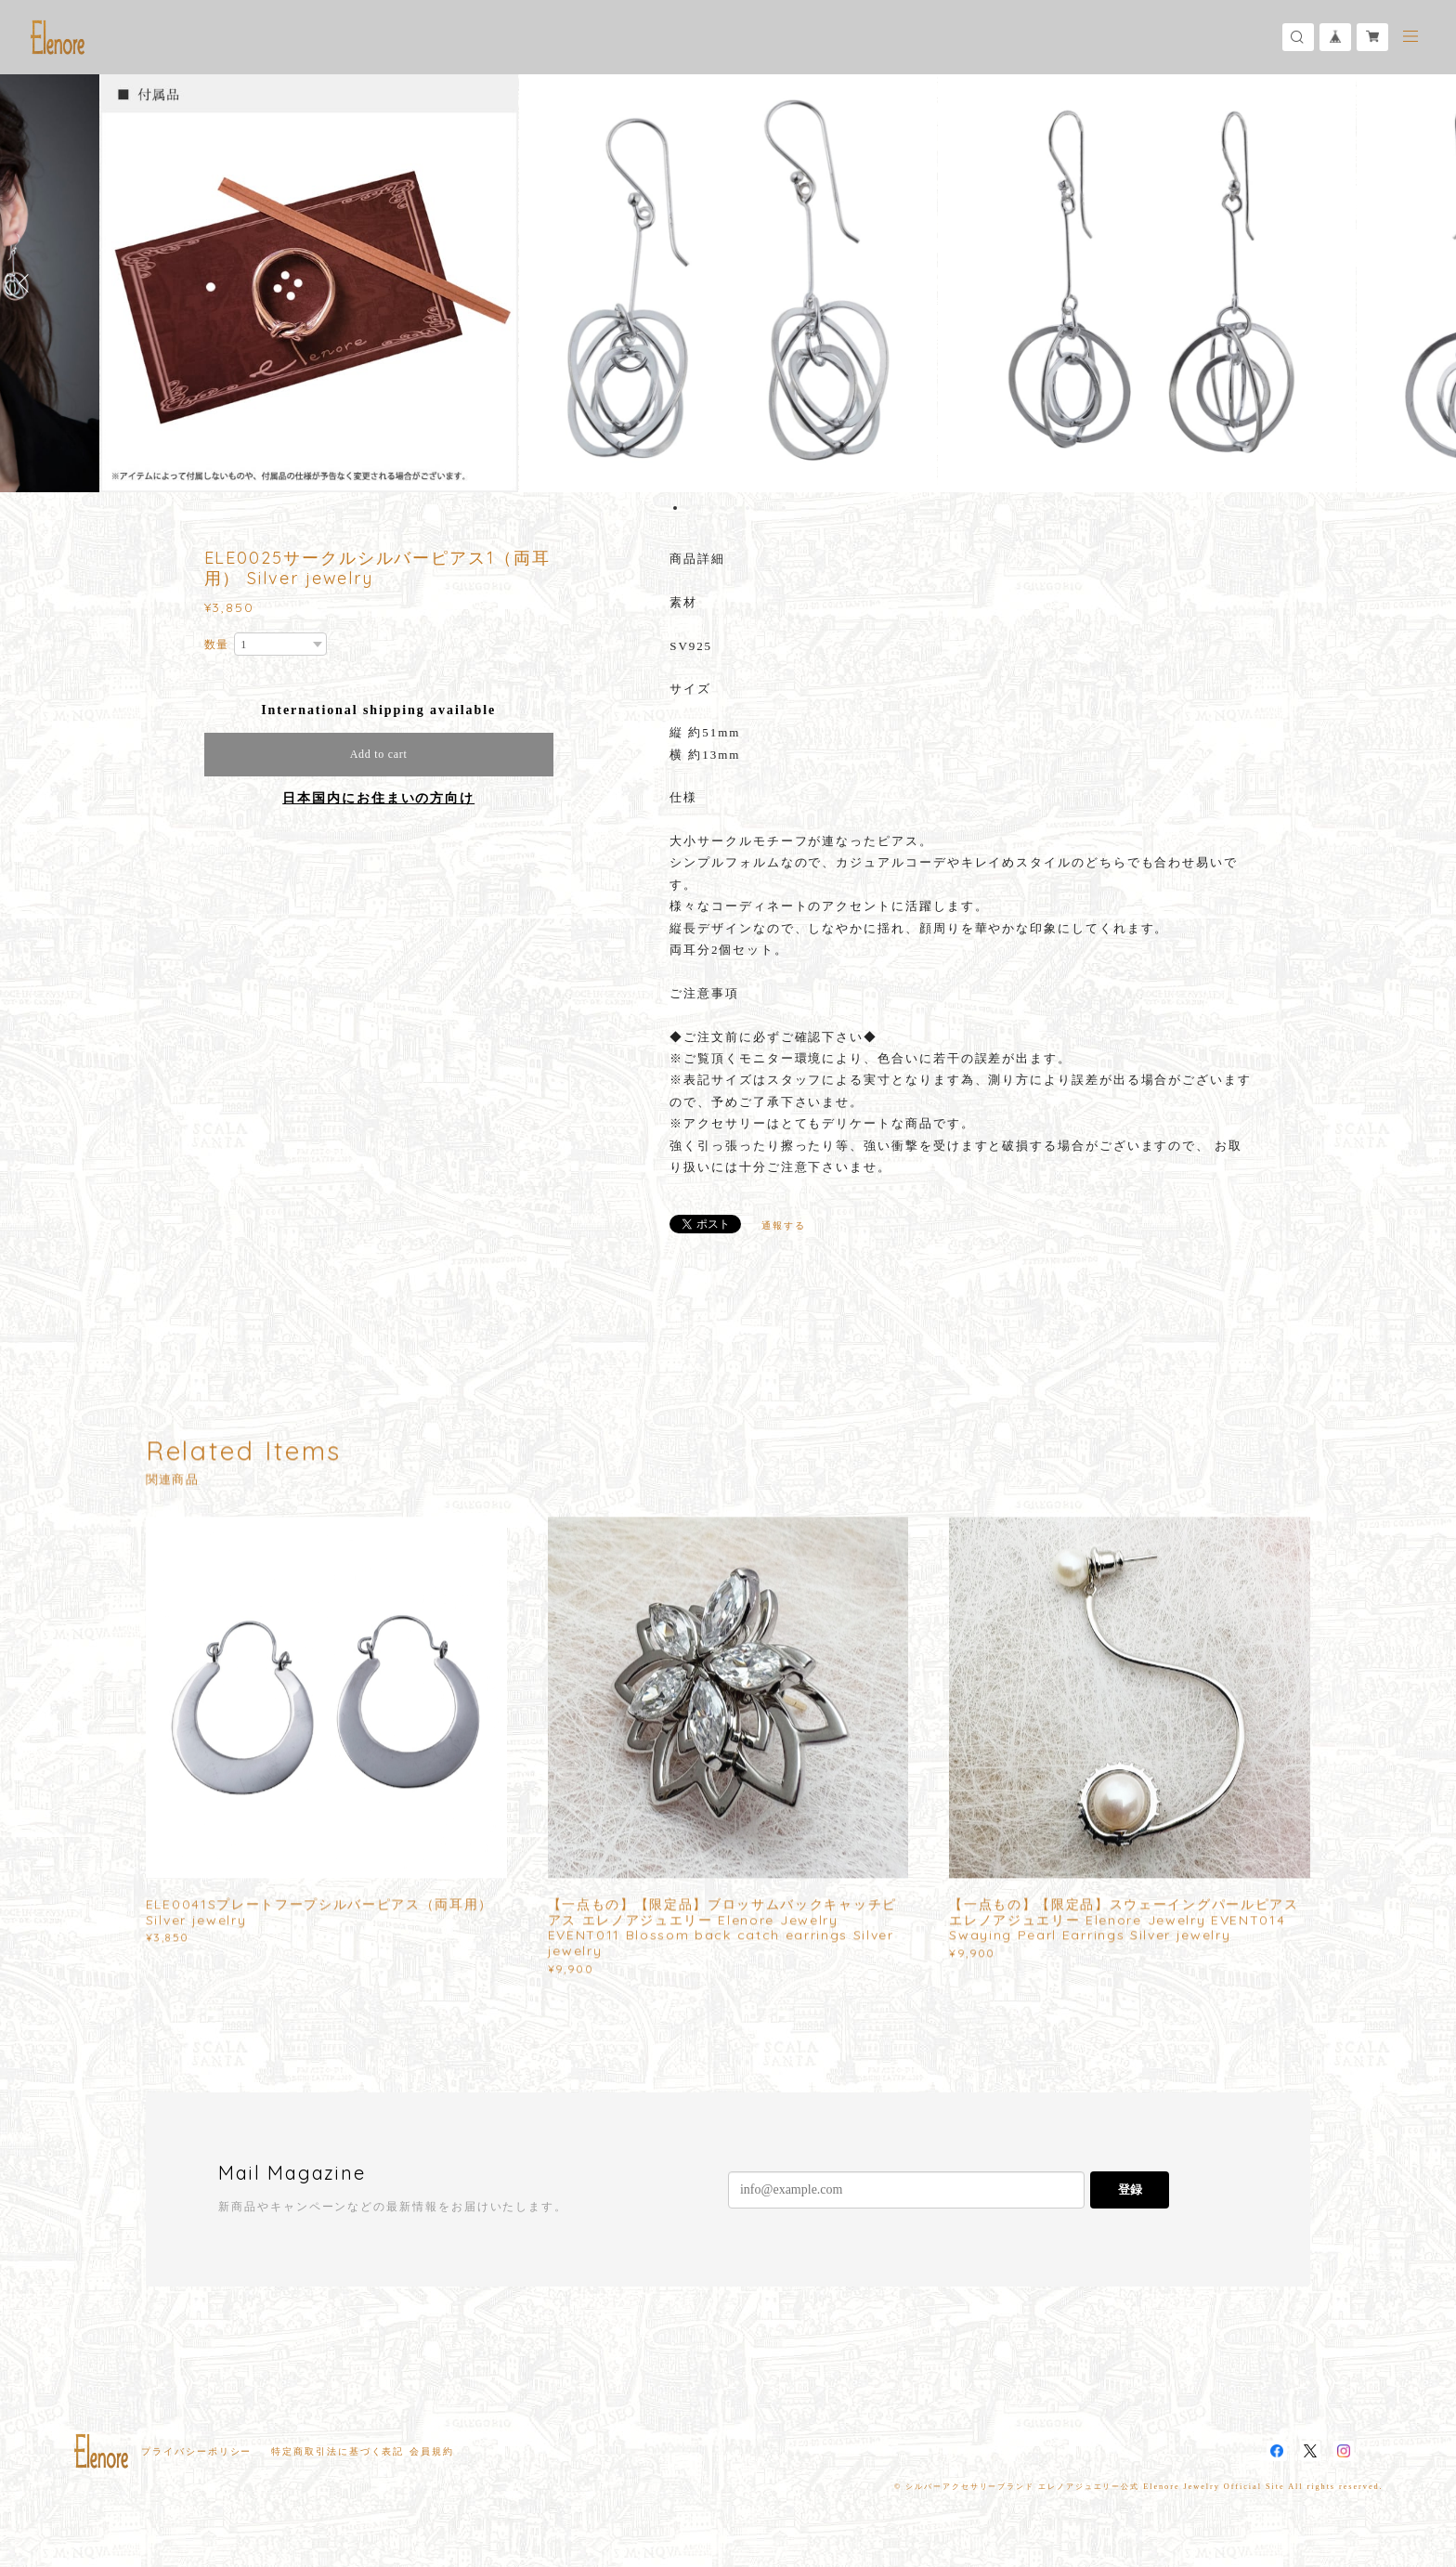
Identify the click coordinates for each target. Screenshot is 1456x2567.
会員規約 (432, 2451)
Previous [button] (28, 283)
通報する (783, 1225)
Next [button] (1428, 283)
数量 (217, 644)
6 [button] (735, 508)
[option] (728, 283)
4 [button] (711, 508)
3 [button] (699, 508)
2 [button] (687, 508)
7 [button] (747, 508)
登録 (1130, 2189)
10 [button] (784, 508)
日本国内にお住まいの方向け (378, 798)
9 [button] (772, 508)
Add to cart (379, 754)
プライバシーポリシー (196, 2451)
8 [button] (759, 508)
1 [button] (675, 508)
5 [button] (723, 508)
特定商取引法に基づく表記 (337, 2451)
